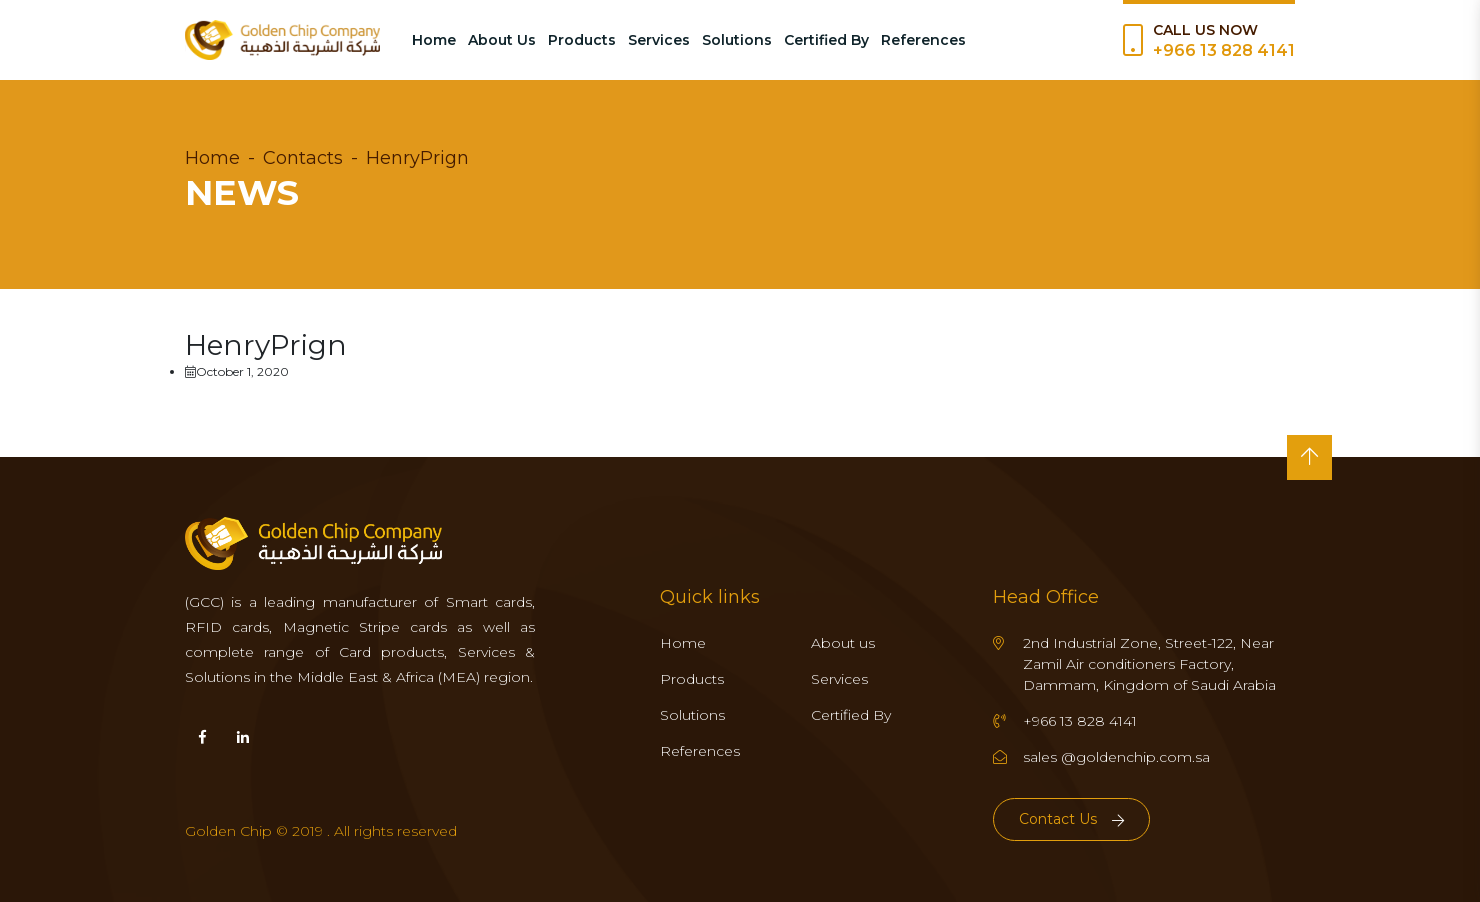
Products (582, 40)
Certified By (826, 40)
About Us (502, 40)
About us (843, 643)
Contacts (303, 158)
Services (659, 40)
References (923, 40)
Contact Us (1071, 819)
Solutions (737, 40)
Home (434, 40)
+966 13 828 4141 (1224, 50)
